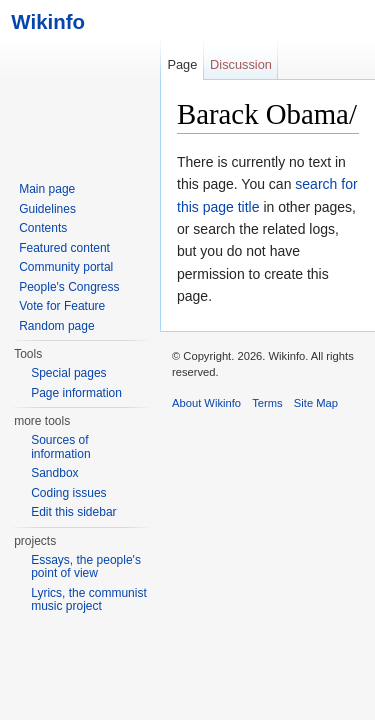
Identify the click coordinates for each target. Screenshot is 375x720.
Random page (56, 326)
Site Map (316, 403)
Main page (47, 189)
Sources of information (60, 447)
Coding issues (68, 493)
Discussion (241, 64)
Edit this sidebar (73, 512)
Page (182, 64)
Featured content (64, 248)
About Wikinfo (206, 403)
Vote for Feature (62, 306)
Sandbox (54, 473)
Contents (43, 228)
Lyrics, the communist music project (89, 600)
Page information (76, 393)
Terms (267, 403)
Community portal (66, 267)
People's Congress (69, 287)
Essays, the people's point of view (86, 567)
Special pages (68, 373)
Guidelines (47, 209)
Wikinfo (42, 21)
